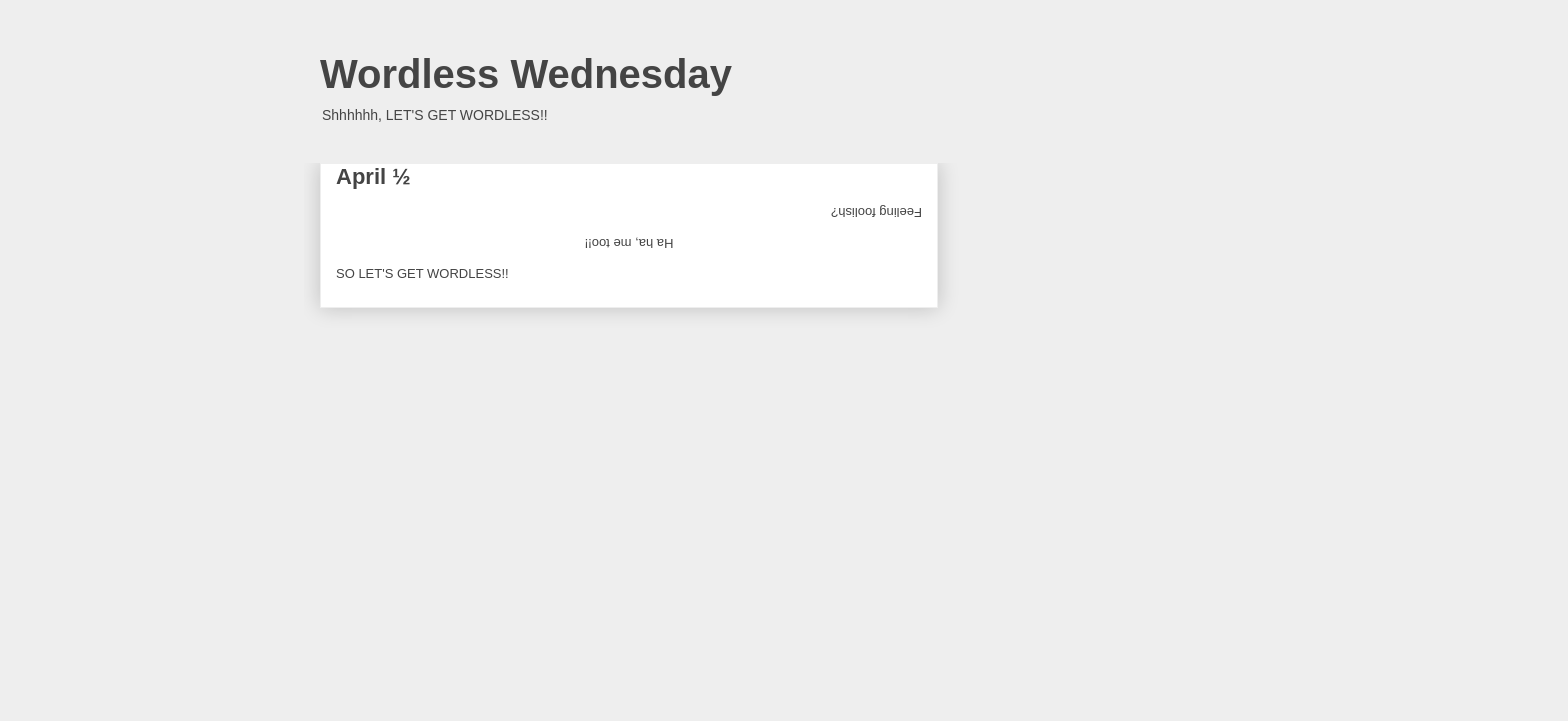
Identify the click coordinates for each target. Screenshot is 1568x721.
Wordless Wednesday (526, 74)
